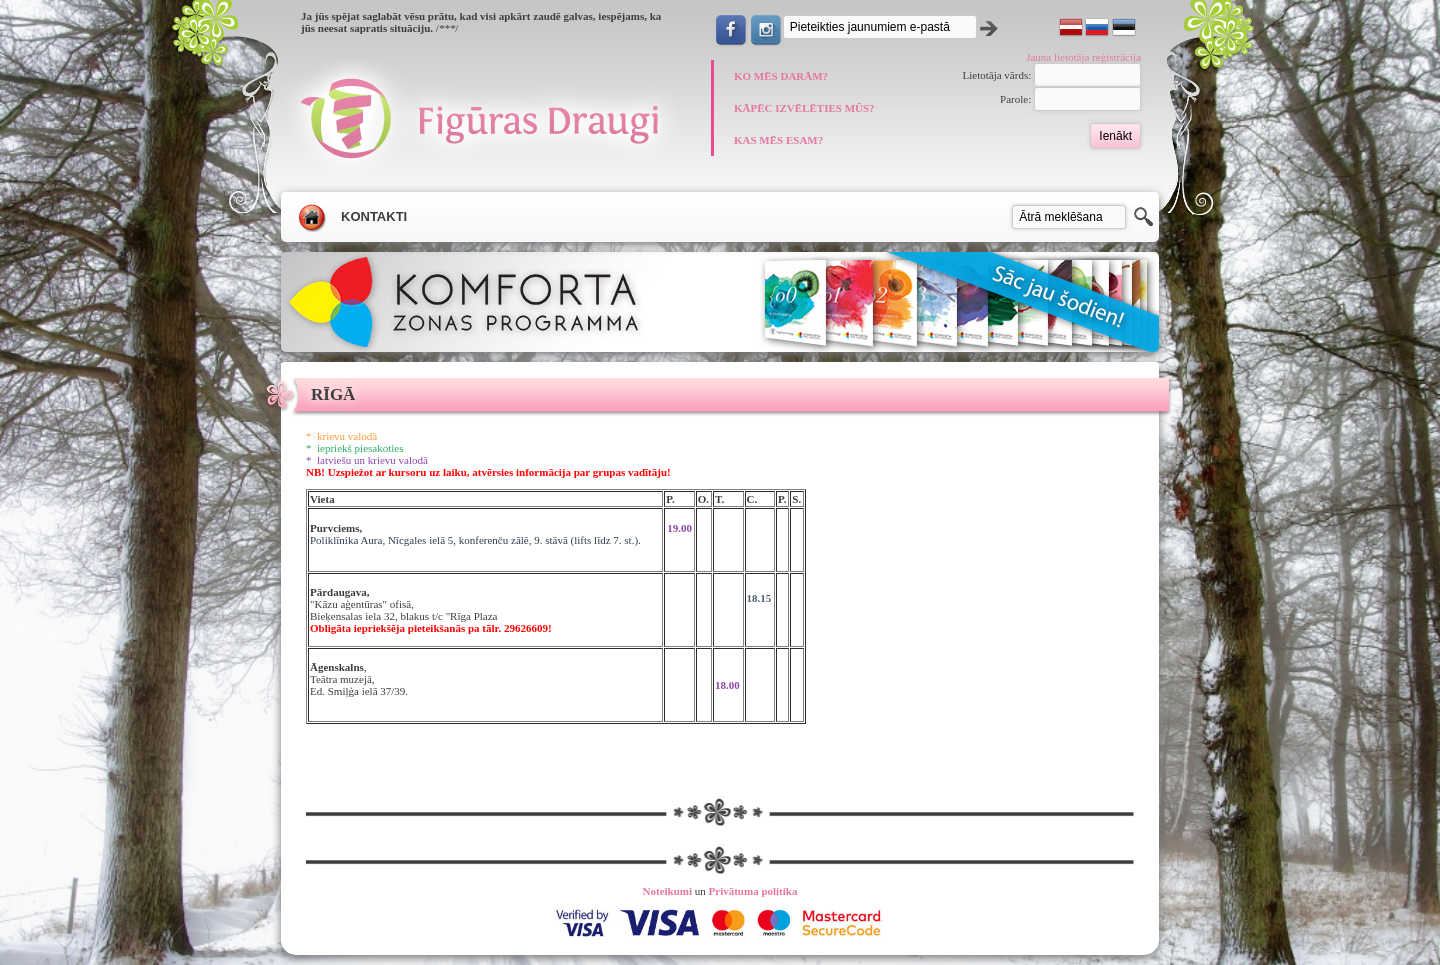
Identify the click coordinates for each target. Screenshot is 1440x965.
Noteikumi (668, 891)
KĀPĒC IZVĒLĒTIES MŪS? (804, 108)
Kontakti (374, 216)
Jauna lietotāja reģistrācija (1083, 57)
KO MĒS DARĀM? (781, 76)
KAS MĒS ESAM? (778, 140)
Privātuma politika (753, 891)
